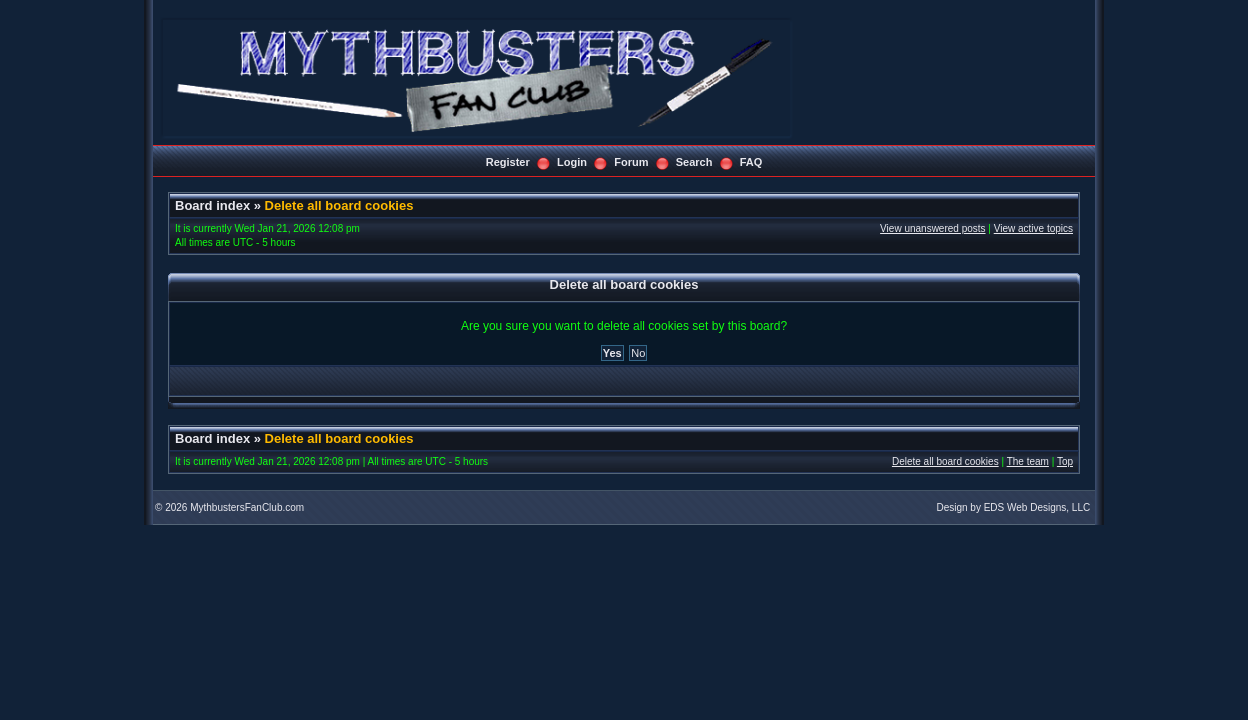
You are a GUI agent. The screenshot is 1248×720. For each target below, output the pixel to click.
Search (694, 162)
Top (1065, 461)
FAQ (751, 162)
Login (572, 162)
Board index (212, 205)
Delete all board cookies (339, 205)
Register (508, 162)
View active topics (1033, 228)
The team (1028, 461)
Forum (631, 162)
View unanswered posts (932, 228)
